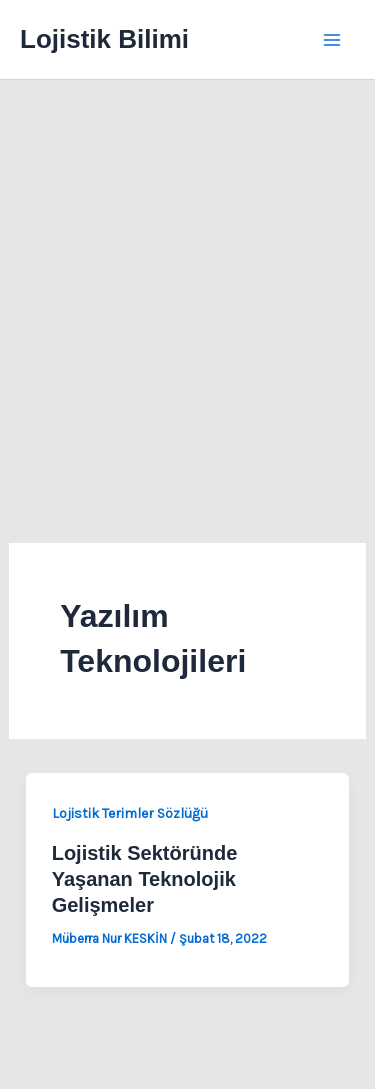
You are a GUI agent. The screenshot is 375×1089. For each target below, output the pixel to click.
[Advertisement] (187, 277)
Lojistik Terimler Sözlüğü (130, 813)
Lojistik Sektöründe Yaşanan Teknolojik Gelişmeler (145, 879)
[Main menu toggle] (333, 40)
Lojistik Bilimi (104, 39)
